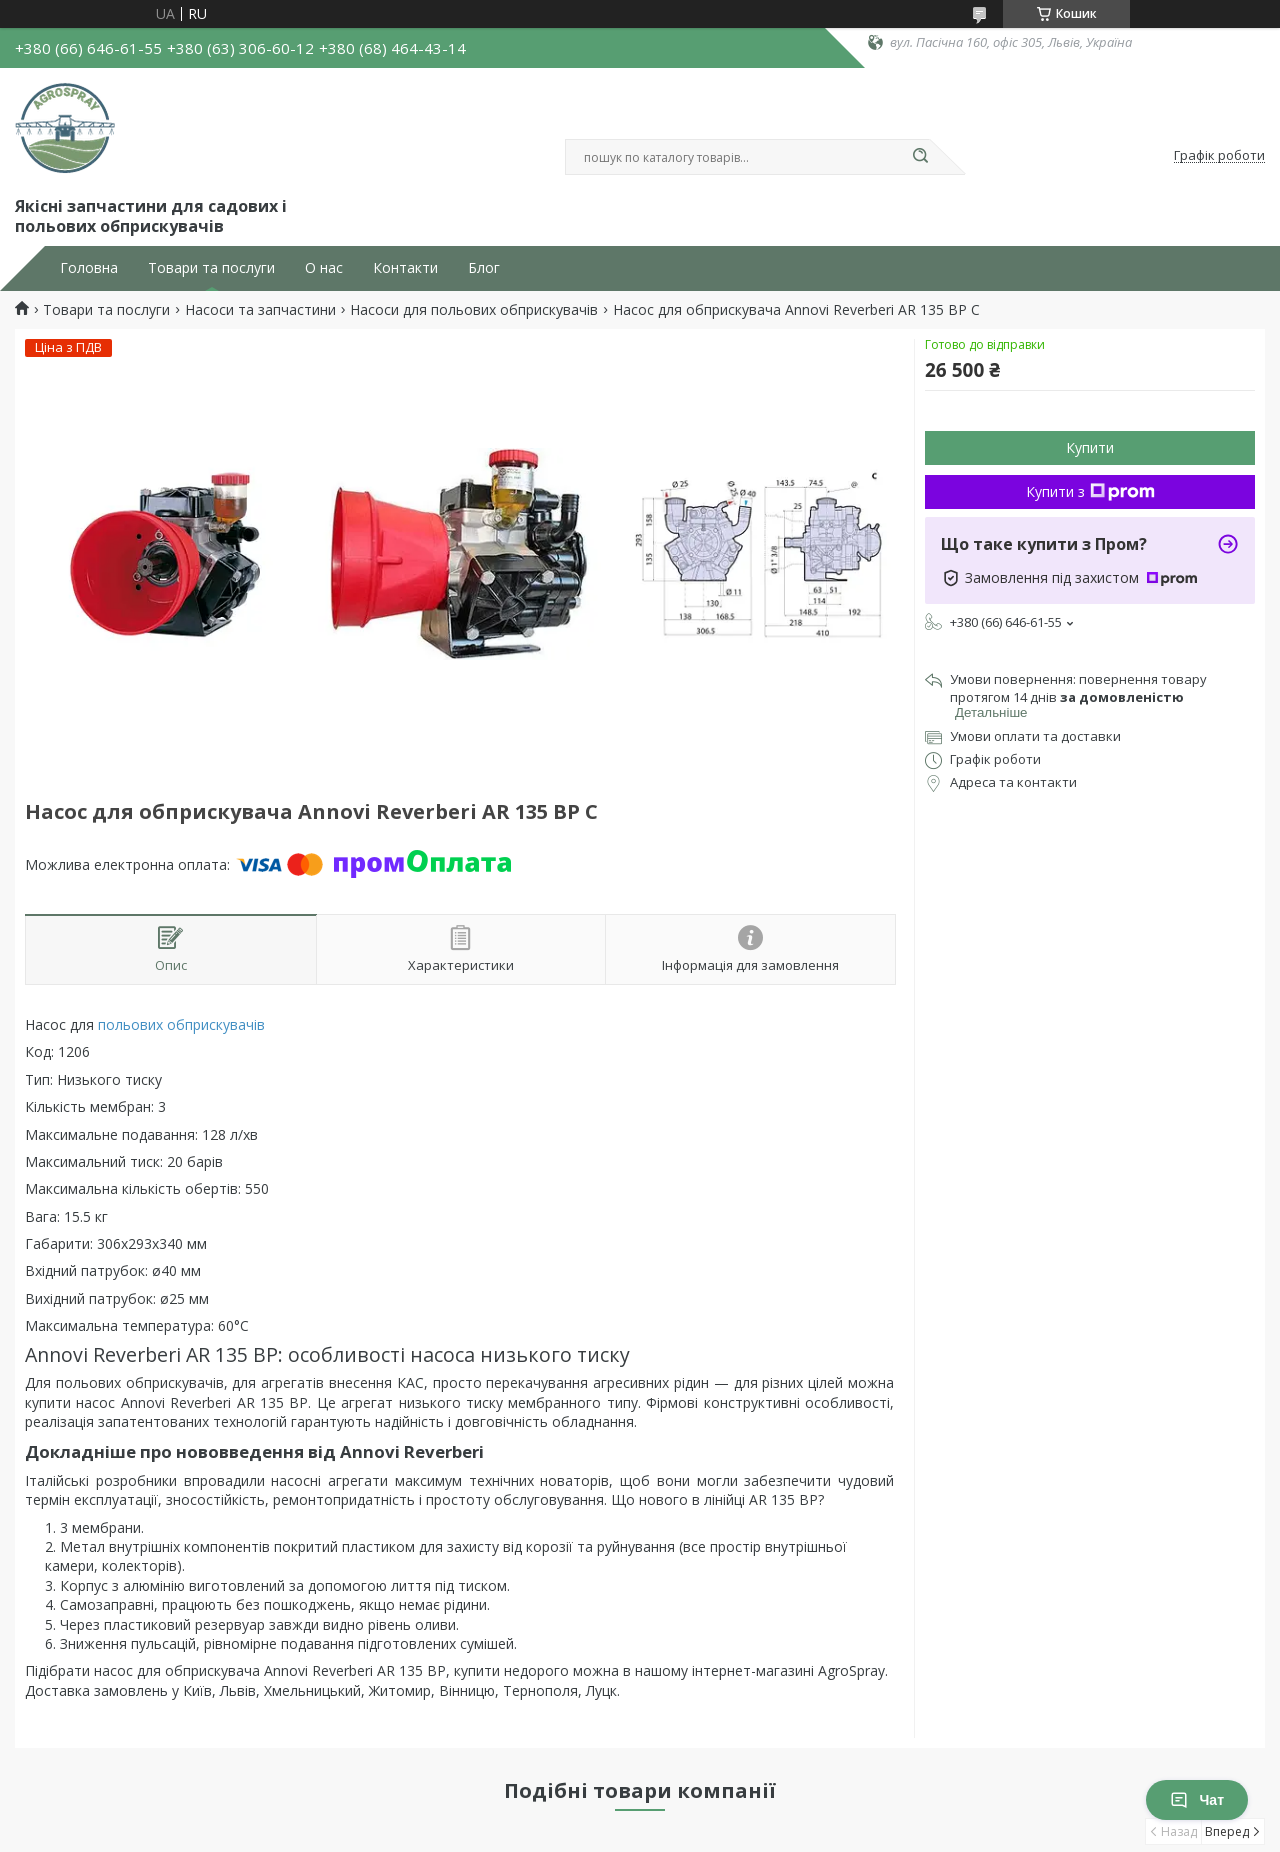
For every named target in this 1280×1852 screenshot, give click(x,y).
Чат (1197, 1800)
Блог (484, 268)
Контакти (405, 268)
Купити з (1090, 491)
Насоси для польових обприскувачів (474, 310)
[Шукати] (920, 157)
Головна (89, 268)
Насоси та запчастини (260, 310)
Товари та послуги (211, 268)
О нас (324, 268)
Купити (1090, 447)
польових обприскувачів (181, 1024)
